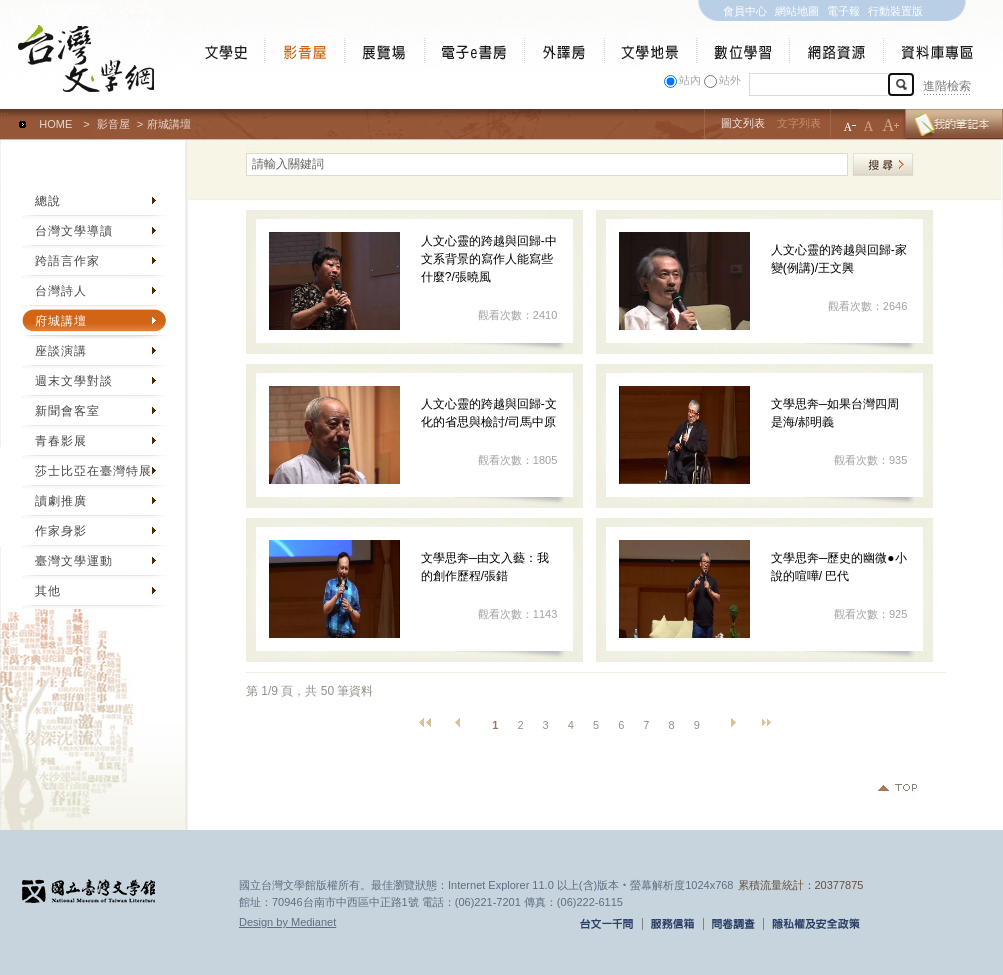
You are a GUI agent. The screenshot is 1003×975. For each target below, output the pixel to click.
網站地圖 (797, 11)
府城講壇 (61, 321)
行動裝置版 (895, 11)
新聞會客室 (67, 411)
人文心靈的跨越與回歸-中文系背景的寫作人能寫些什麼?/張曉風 (489, 259)
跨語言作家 (67, 261)
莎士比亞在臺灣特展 (93, 471)
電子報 (843, 11)
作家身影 (61, 531)
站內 (690, 80)
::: (4, 115)
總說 (48, 201)
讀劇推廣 (61, 501)
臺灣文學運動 (74, 561)
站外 (730, 80)
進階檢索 (947, 86)
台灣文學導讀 (74, 231)
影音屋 (113, 124)
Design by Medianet (287, 922)
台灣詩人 (61, 291)
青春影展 (61, 441)
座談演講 (61, 351)
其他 (48, 591)
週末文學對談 (74, 381)
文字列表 (799, 123)
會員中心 (745, 11)
